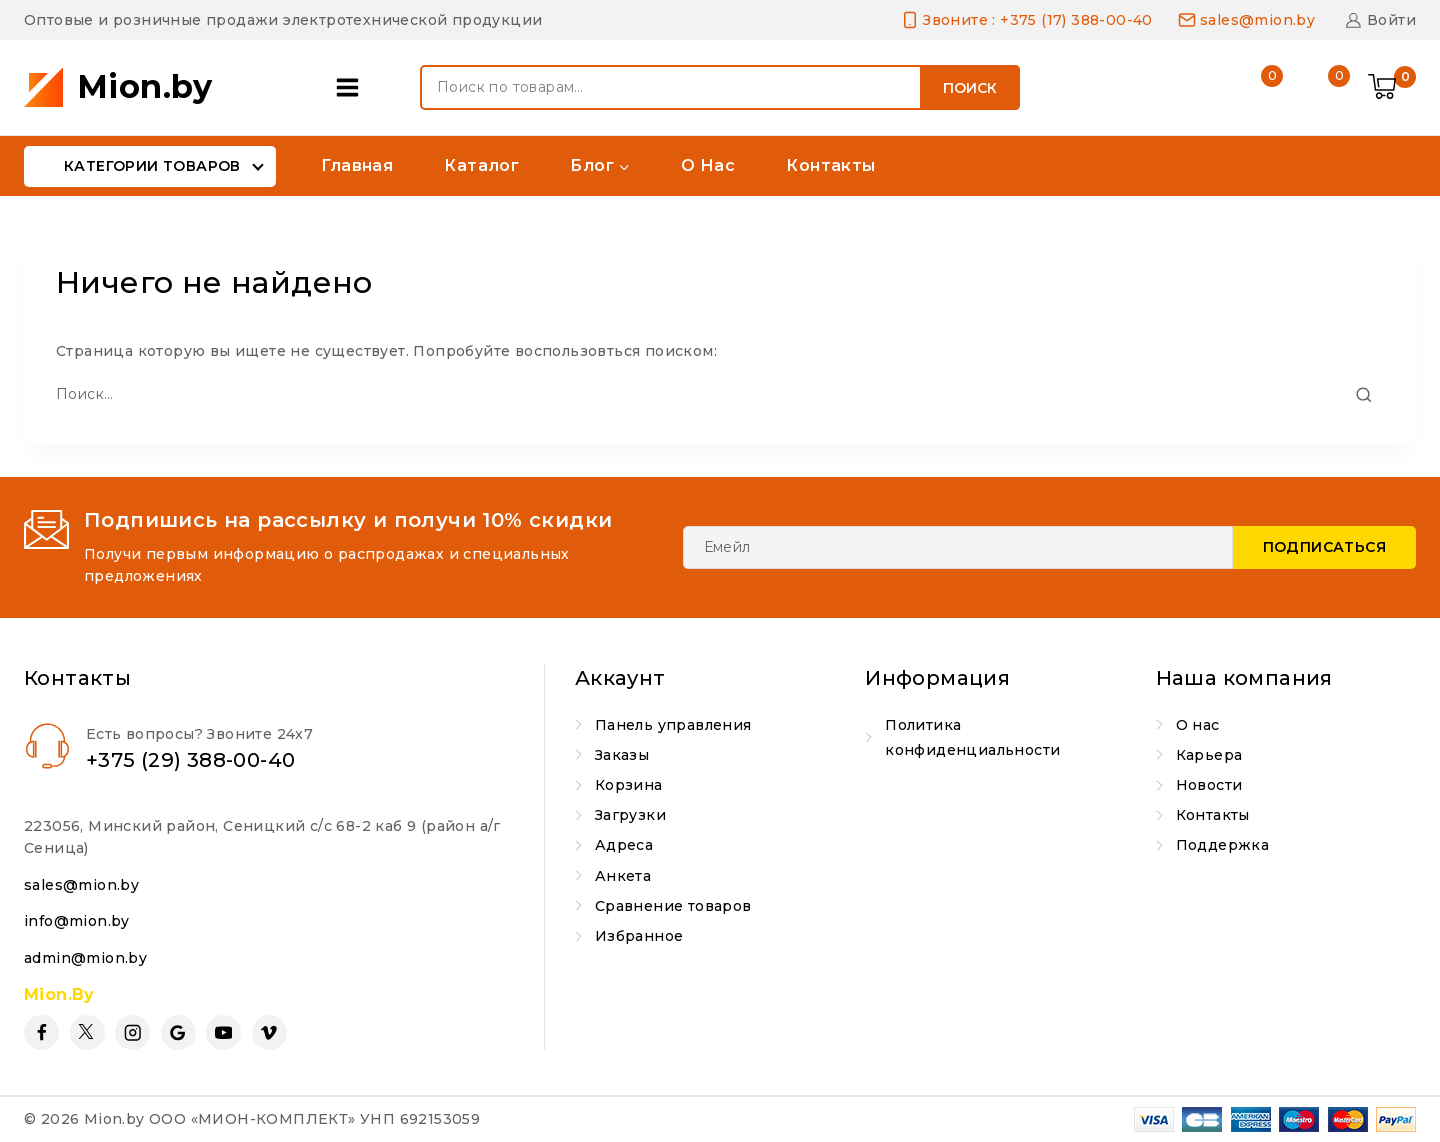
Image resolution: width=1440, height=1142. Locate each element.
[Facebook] (41, 1032)
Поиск (970, 88)
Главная (357, 165)
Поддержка (1223, 845)
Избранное (639, 936)
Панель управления (673, 725)
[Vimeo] (269, 1032)
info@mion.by (77, 921)
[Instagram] (132, 1032)
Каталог (481, 165)
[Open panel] (352, 87)
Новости (1209, 785)
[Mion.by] (118, 87)
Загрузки (630, 815)
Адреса (624, 845)
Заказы (622, 755)
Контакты (830, 165)
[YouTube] (223, 1032)
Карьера (1209, 755)
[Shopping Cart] (1392, 88)
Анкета (623, 876)
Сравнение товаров (673, 906)
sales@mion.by (81, 885)
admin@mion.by (85, 958)
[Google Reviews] (178, 1032)
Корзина (629, 785)
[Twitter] (87, 1032)
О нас (708, 165)
